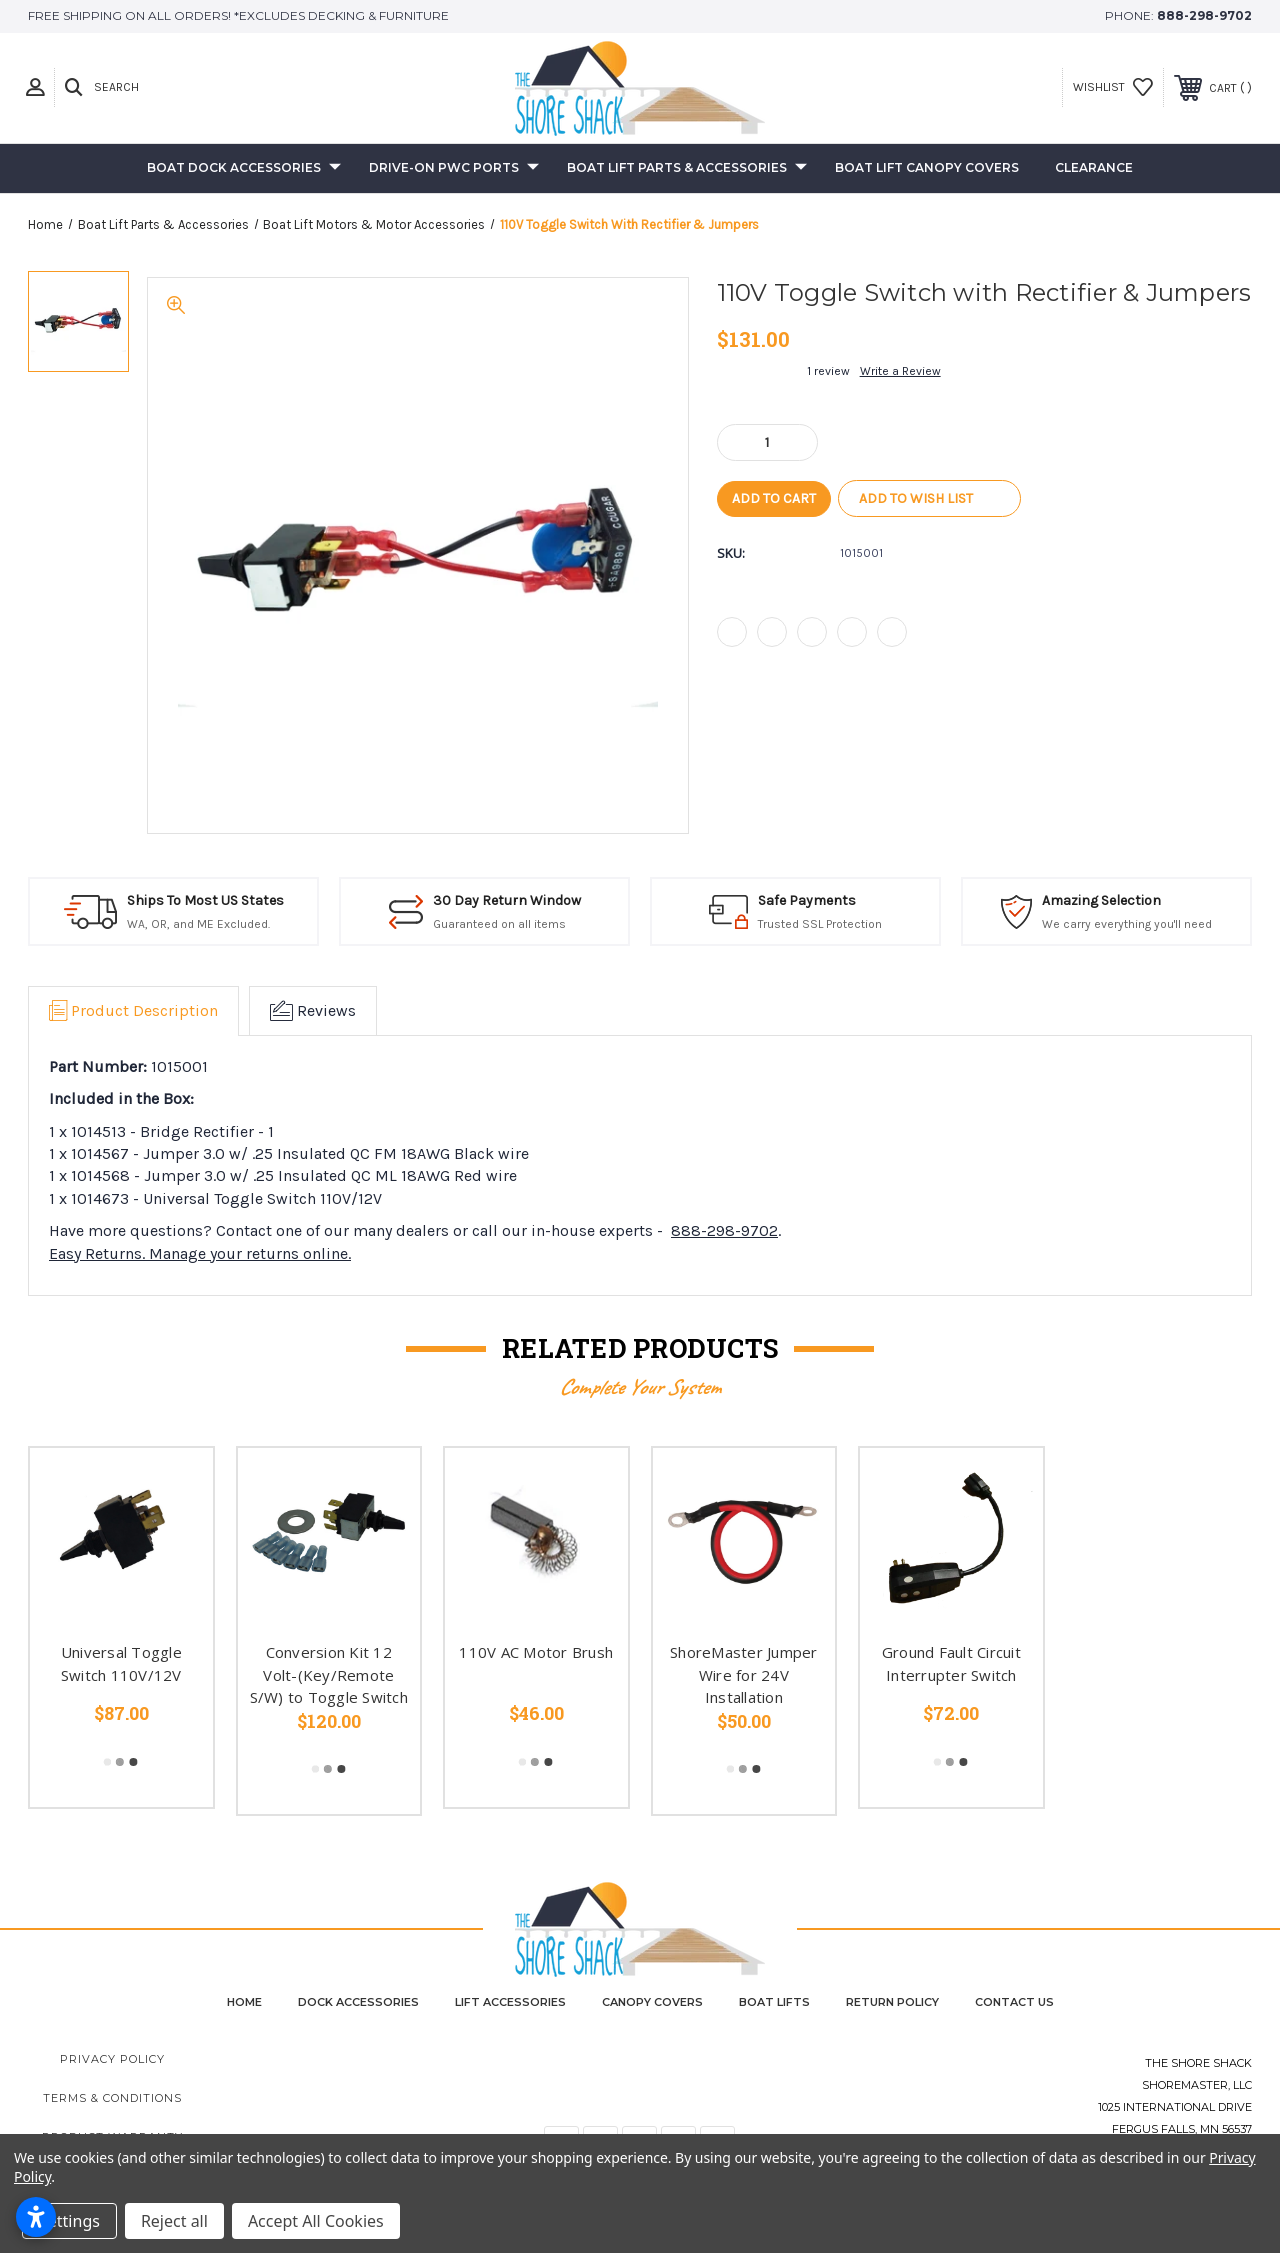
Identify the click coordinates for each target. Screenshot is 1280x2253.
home (244, 2002)
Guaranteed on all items (499, 924)
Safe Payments (807, 900)
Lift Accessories (510, 2002)
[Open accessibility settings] (36, 2217)
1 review (828, 371)
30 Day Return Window (507, 900)
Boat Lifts (774, 2002)
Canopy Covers (652, 2002)
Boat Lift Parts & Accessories (687, 168)
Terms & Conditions (112, 2098)
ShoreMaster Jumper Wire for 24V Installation (744, 1674)
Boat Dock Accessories (244, 168)
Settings (69, 2221)
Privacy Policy (112, 2059)
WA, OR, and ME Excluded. (198, 924)
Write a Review (900, 371)
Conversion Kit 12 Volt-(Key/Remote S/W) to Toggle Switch (329, 1674)
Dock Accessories (358, 2002)
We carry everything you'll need (1127, 924)
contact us (1014, 2002)
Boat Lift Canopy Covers (927, 167)
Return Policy (892, 2002)
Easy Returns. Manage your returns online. (200, 1253)
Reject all (174, 2221)
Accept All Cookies (316, 2221)
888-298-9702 (1204, 15)
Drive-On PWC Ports (454, 168)
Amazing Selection (1101, 900)
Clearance (1094, 167)
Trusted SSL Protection (820, 924)
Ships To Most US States (205, 900)
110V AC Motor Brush (536, 1652)
